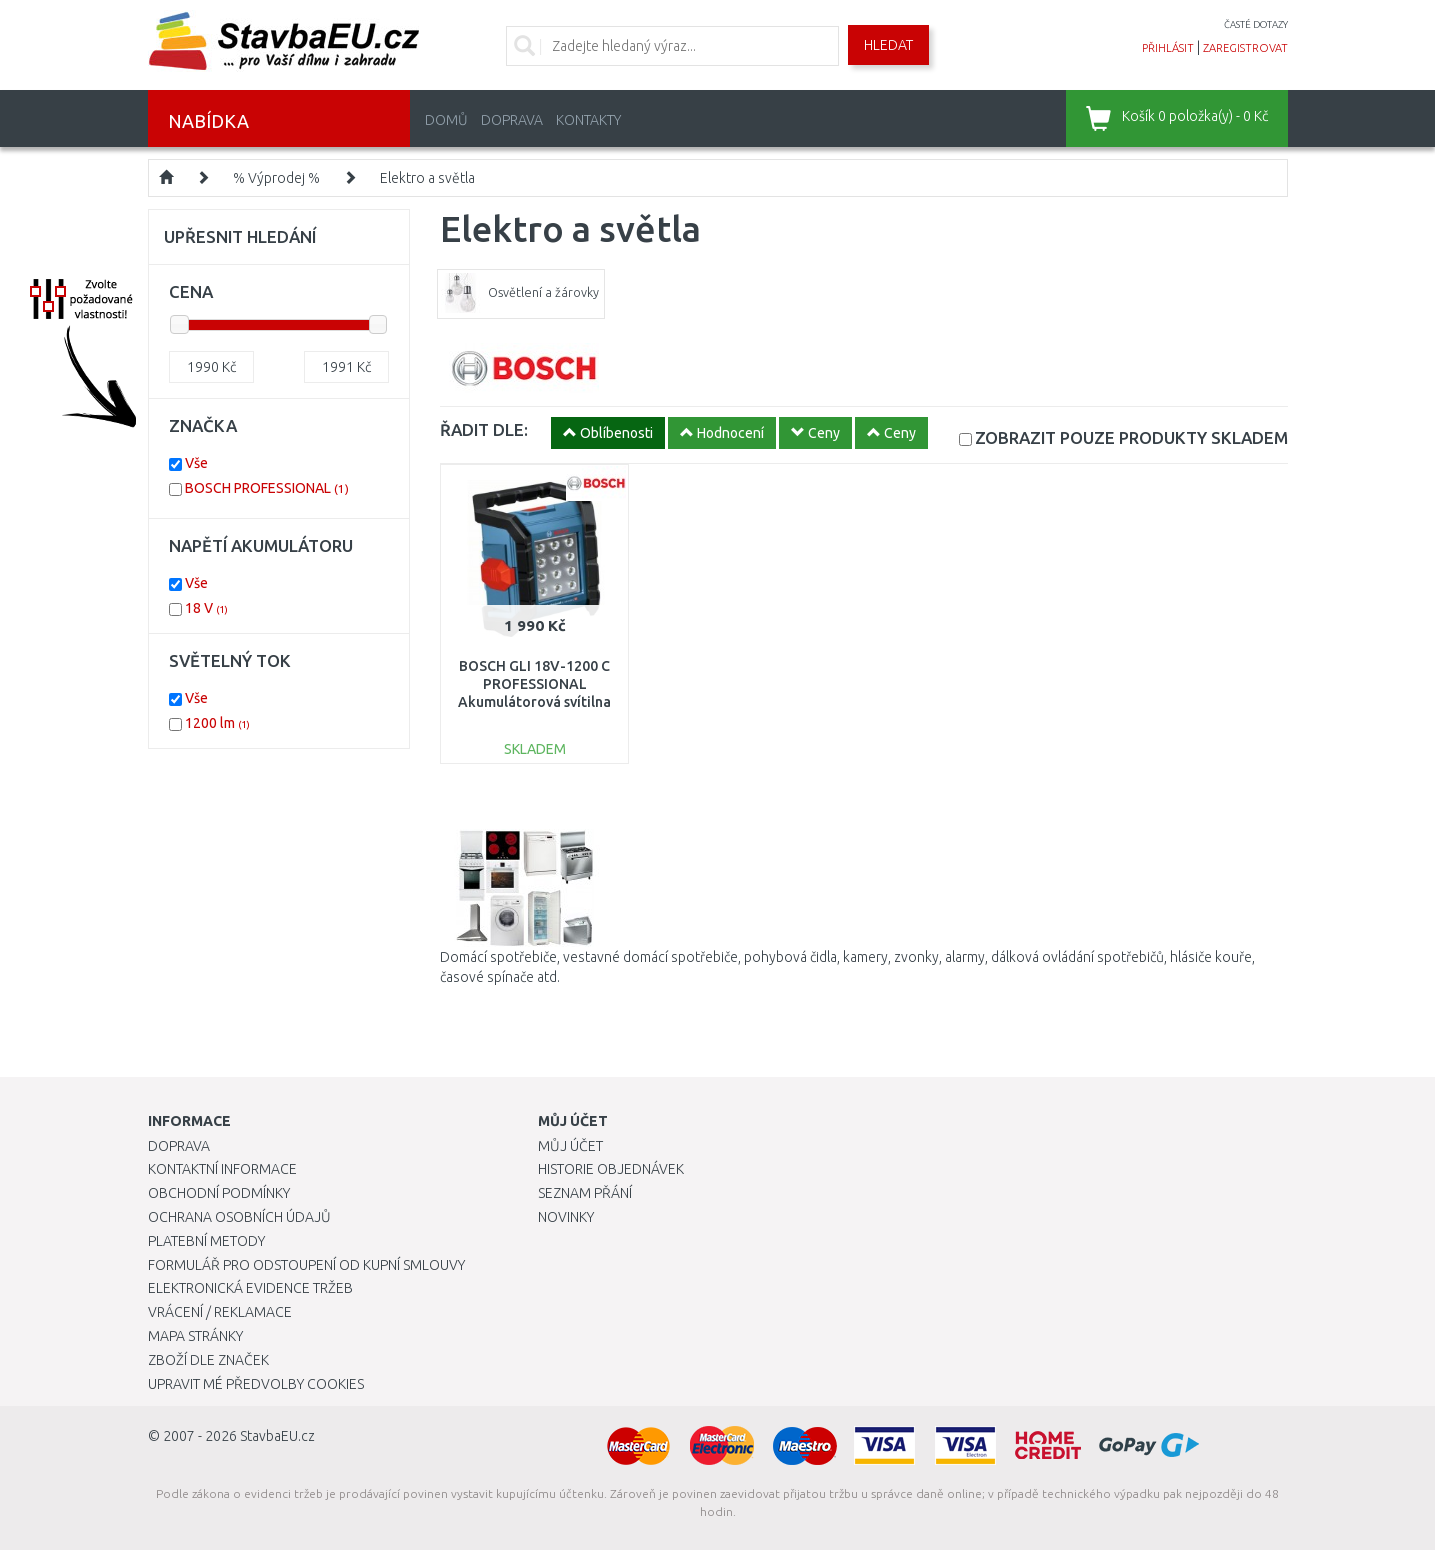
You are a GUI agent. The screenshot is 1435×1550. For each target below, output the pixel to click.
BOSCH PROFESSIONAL (267, 488)
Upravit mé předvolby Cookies (256, 1384)
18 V (206, 608)
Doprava (512, 120)
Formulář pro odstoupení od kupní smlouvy (306, 1265)
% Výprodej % (276, 178)
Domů (446, 120)
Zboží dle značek (208, 1360)
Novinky (566, 1217)
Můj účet (570, 1146)
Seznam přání (585, 1193)
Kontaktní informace (222, 1169)
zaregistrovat (1245, 48)
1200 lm (217, 723)
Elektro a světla (427, 178)
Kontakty (588, 120)
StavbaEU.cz (277, 1436)
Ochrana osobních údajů (239, 1217)
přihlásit (1168, 48)
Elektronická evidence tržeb (250, 1288)
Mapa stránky (195, 1336)
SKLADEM (1131, 437)
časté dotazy (1256, 24)
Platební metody (206, 1241)
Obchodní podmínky (219, 1193)
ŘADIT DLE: (484, 429)
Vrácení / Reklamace (220, 1312)
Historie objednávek (611, 1169)
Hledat (888, 45)
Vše (196, 463)
